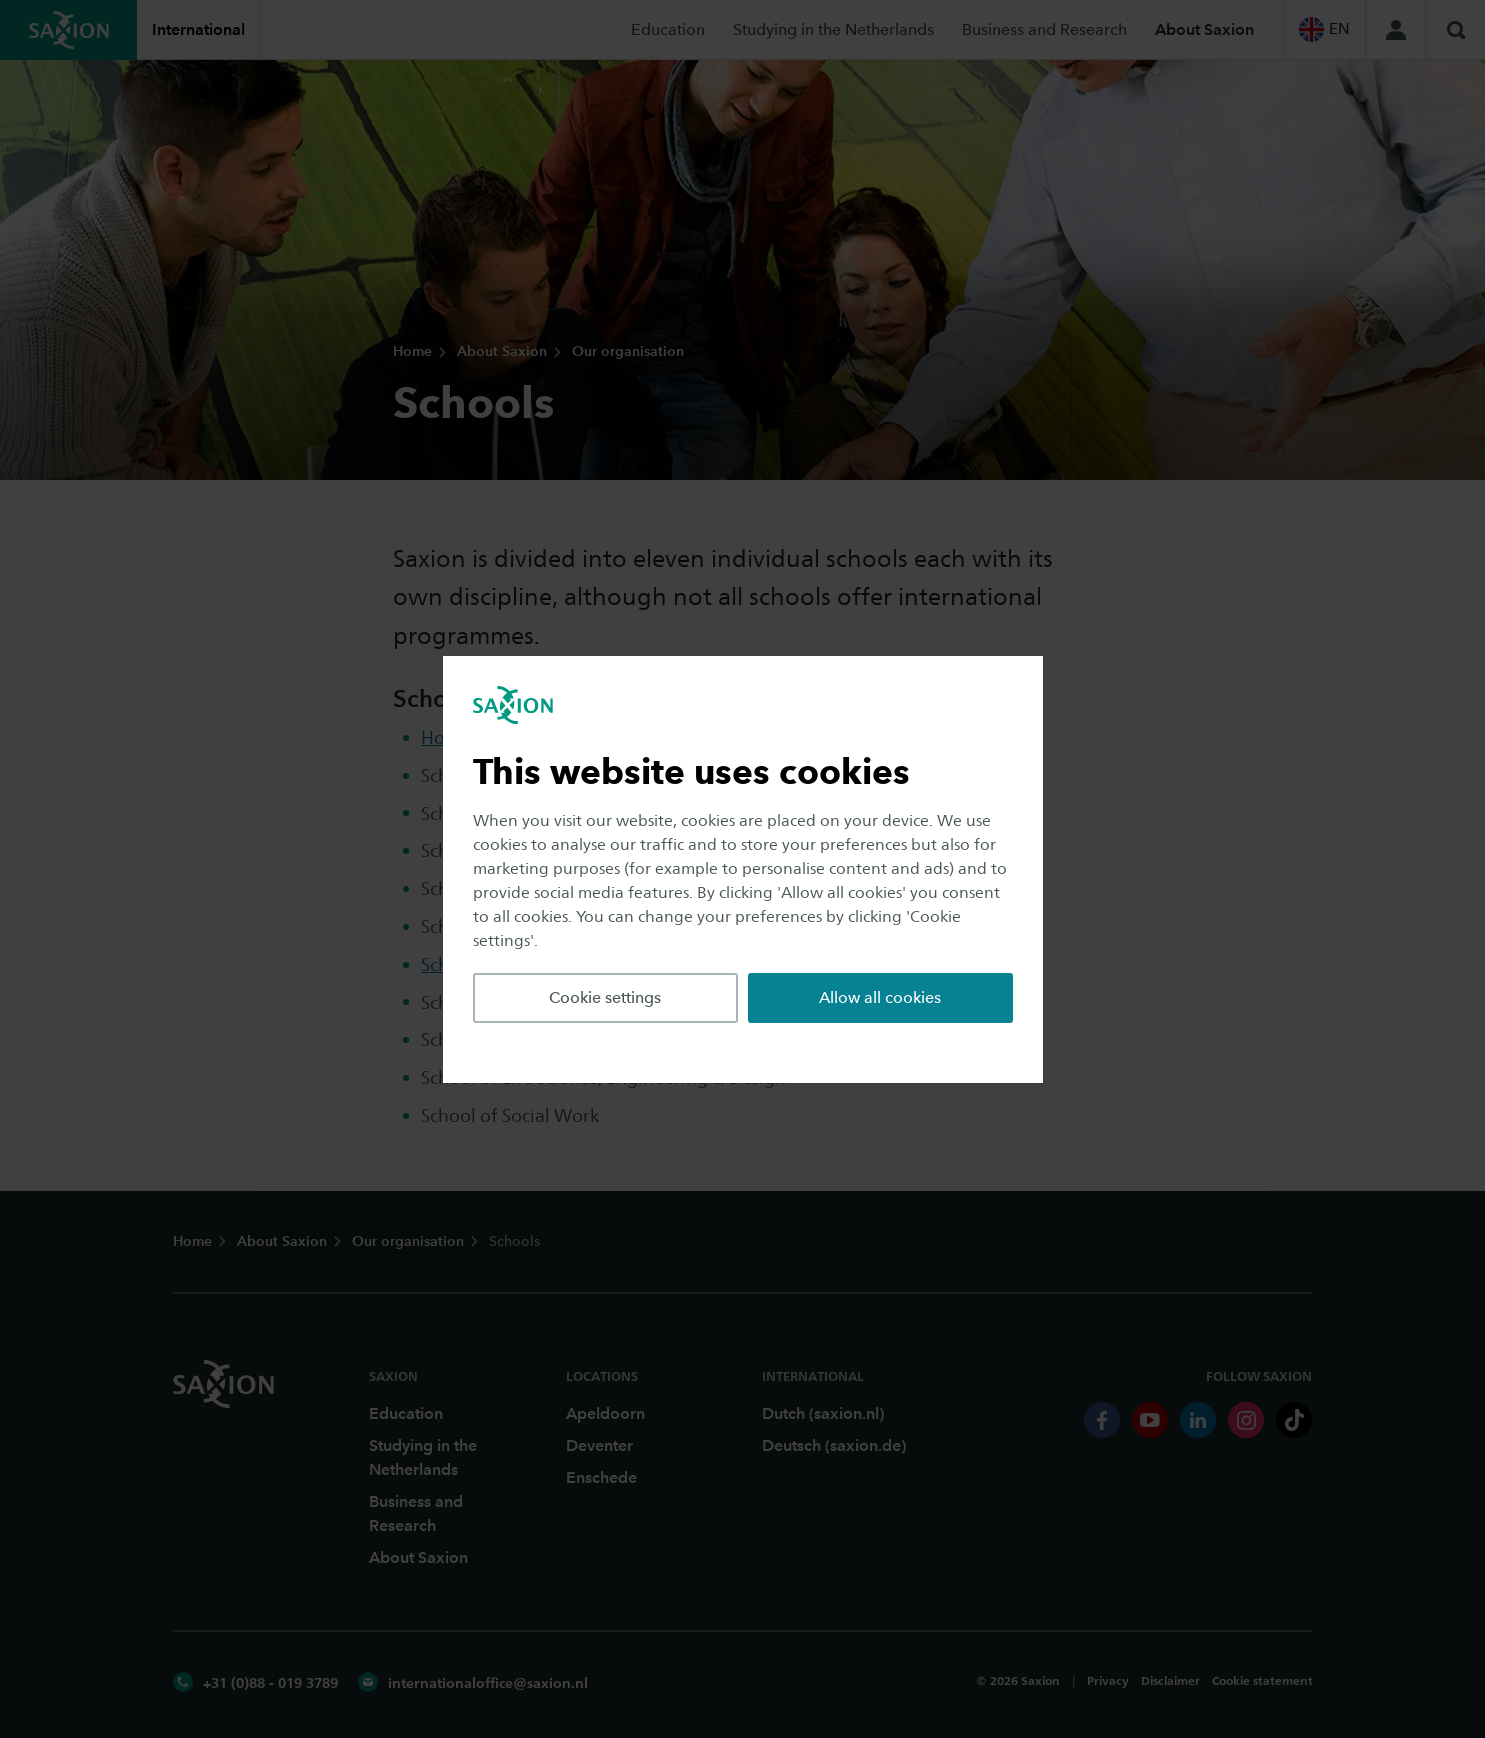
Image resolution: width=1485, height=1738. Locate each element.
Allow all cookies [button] (880, 997)
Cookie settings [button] (605, 997)
